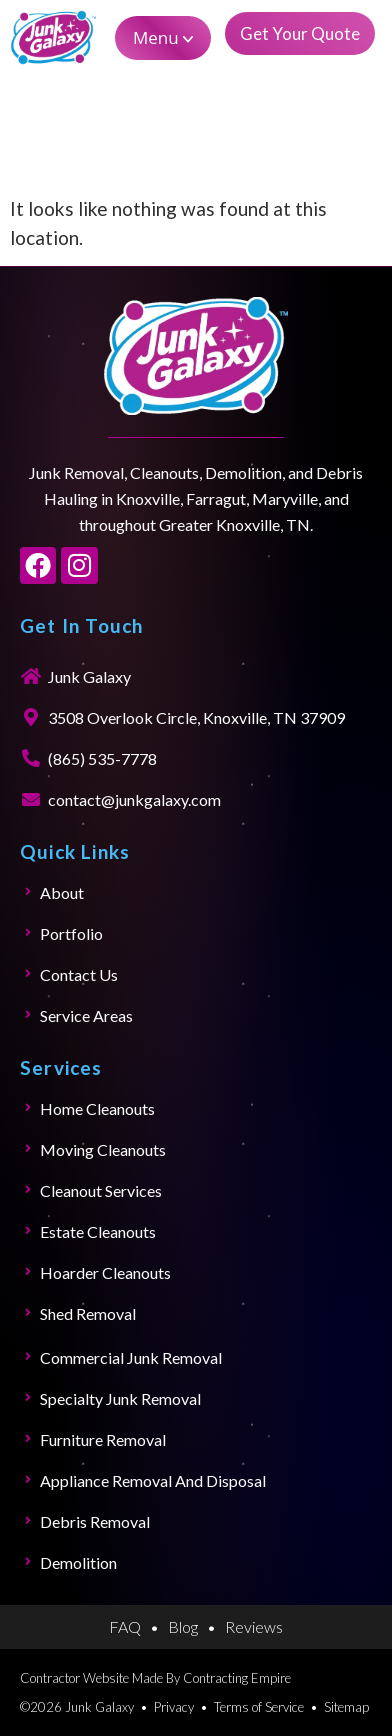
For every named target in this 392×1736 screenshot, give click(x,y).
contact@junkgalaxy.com (134, 799)
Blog (183, 1626)
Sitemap (346, 1707)
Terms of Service (259, 1707)
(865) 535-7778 (102, 758)
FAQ (125, 1626)
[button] (163, 38)
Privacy (174, 1707)
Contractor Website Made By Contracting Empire (155, 1678)
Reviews (254, 1626)
